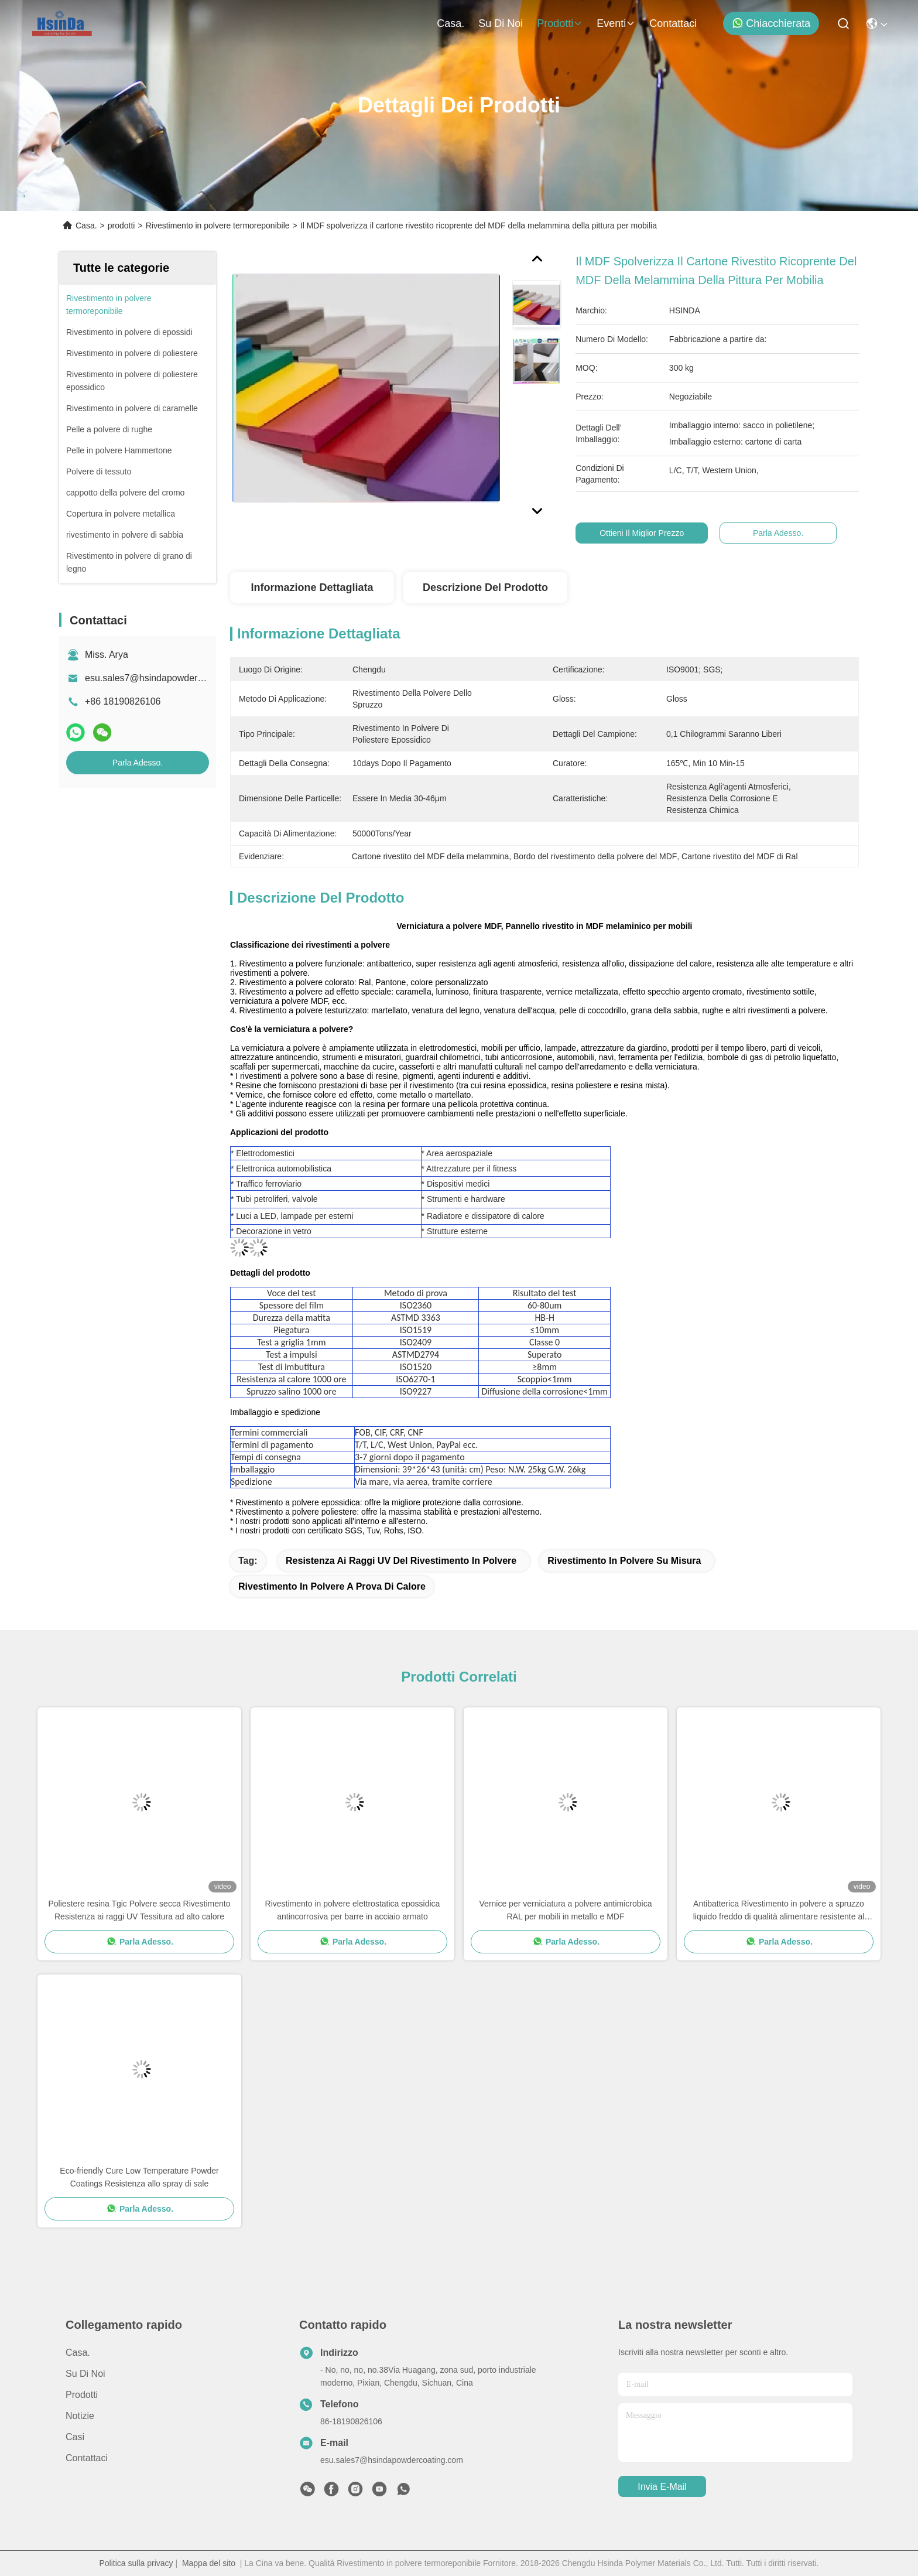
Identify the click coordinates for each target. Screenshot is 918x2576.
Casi (75, 2437)
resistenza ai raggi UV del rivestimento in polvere (401, 1561)
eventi (616, 23)
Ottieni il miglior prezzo (643, 533)
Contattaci (673, 23)
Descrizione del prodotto (485, 587)
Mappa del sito (208, 2563)
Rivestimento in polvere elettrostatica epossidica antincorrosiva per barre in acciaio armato (352, 1910)
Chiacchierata (771, 23)
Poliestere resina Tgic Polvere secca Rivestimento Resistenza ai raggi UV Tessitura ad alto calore (140, 1910)
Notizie (80, 2416)
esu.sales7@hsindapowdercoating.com (166, 678)
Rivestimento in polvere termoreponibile (218, 225)
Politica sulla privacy (136, 2563)
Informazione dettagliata (312, 587)
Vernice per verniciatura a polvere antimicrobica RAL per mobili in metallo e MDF (565, 1910)
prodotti (560, 23)
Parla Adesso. (137, 762)
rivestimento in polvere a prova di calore (332, 1586)
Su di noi (500, 23)
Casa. (450, 23)
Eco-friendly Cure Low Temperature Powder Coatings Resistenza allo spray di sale (139, 2177)
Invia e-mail (662, 2487)
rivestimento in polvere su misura (624, 1561)
